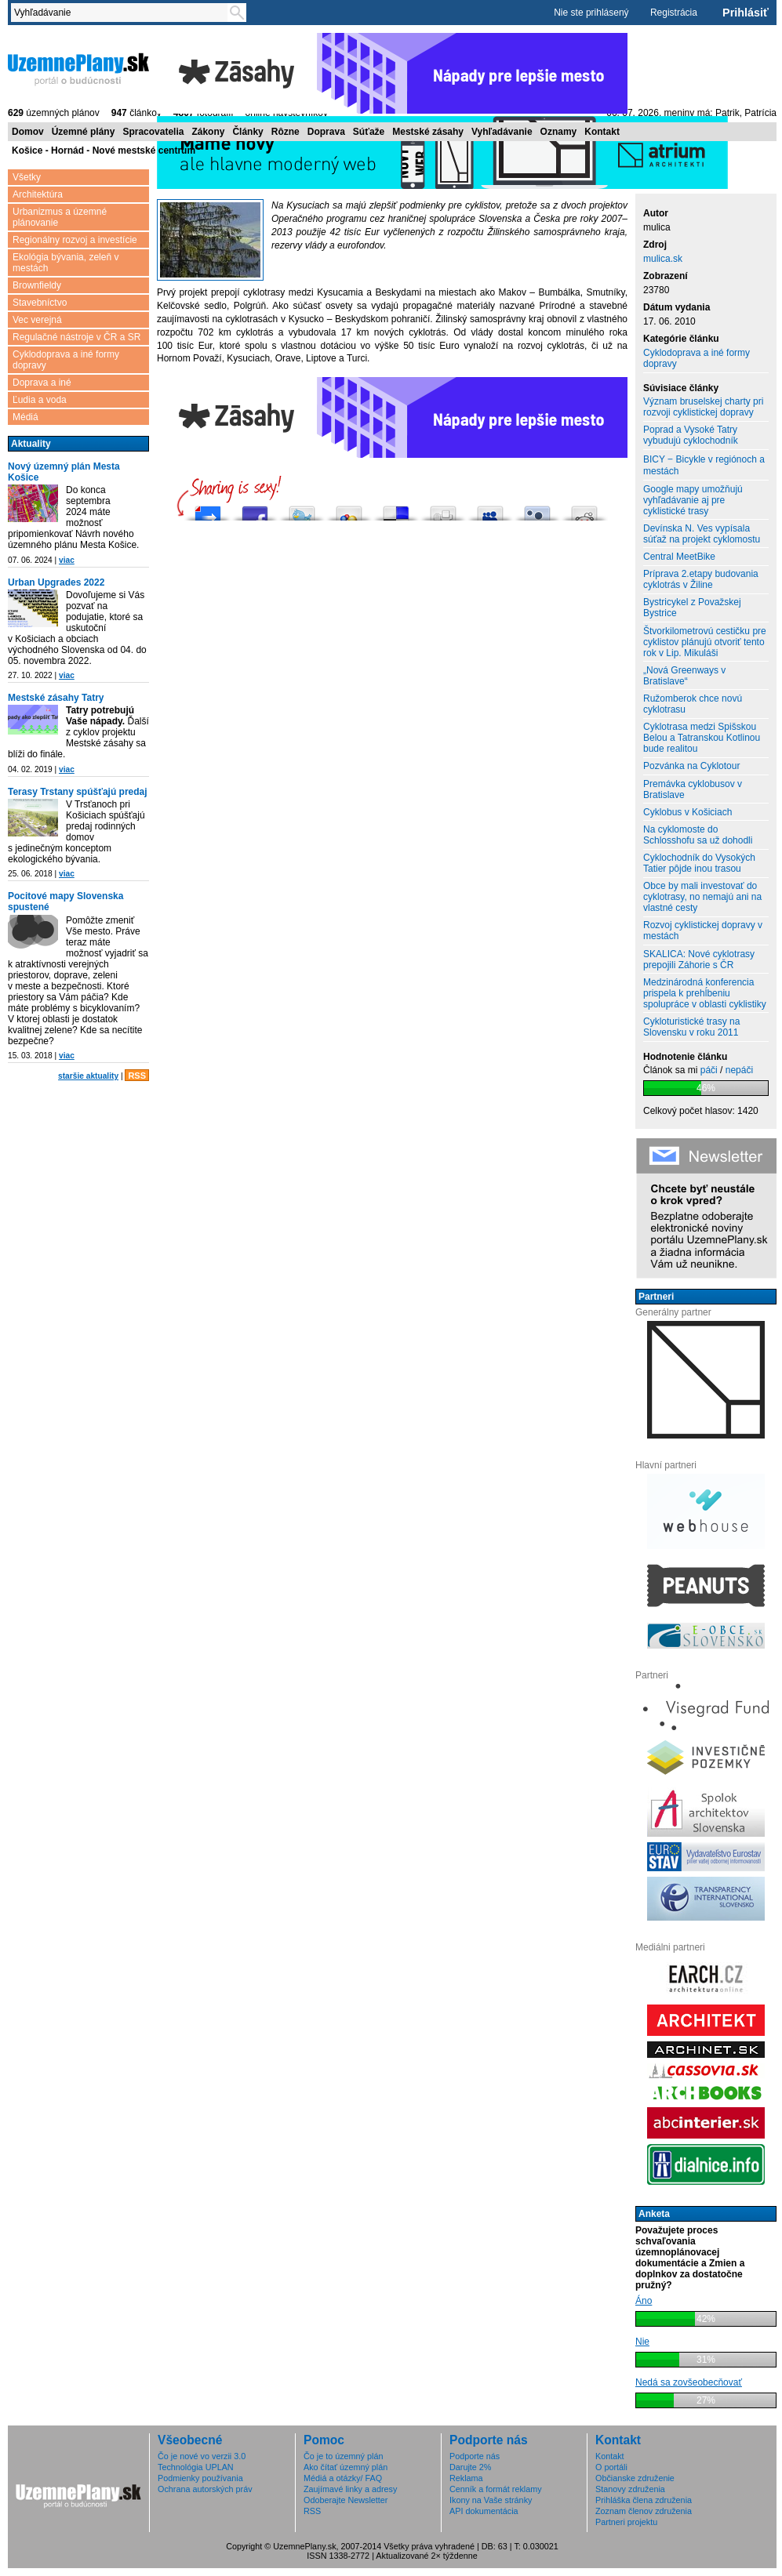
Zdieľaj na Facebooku (254, 509)
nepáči (739, 1070)
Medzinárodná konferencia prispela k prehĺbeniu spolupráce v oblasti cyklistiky (704, 993)
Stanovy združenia (630, 2489)
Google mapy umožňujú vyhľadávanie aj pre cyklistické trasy (693, 500)
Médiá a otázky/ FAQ (343, 2478)
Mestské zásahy (428, 131)
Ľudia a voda (40, 399)
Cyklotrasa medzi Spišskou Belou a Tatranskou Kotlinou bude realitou (701, 737)
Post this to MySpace (490, 509)
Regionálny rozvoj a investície (75, 239)
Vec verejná (37, 319)
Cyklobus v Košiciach (687, 812)
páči (709, 1070)
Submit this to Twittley (537, 509)
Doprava (326, 131)
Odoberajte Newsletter (345, 2500)
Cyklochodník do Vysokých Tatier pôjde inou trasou (699, 863)
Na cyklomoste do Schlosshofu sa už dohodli (697, 835)
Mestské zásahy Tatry (56, 697)
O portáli (611, 2467)
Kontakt (602, 131)
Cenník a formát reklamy (495, 2489)
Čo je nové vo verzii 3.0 (202, 2456)
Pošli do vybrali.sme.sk (207, 509)
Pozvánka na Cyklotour (691, 765)
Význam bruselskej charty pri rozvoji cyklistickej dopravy (703, 407)
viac (67, 560)
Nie (642, 2341)
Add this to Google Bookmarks (349, 509)
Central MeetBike (679, 556)
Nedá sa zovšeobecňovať (688, 2382)
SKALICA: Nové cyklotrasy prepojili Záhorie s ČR (699, 960)
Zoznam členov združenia (643, 2511)
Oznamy (558, 131)
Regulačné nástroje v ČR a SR (76, 337)
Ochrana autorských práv (205, 2489)
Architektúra (38, 194)
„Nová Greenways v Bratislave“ (684, 676)
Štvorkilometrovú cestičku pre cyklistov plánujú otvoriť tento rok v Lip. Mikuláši (704, 642)
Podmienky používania (200, 2478)
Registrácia (673, 12)
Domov (28, 131)
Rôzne (285, 131)
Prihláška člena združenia (643, 2500)
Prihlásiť (745, 12)
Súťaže (368, 131)
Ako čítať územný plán (345, 2467)
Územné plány (83, 131)
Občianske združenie (635, 2478)
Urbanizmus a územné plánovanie (60, 217)
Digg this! (443, 509)
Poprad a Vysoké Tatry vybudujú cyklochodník (690, 435)
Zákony (207, 131)
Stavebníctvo (40, 302)
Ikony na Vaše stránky (490, 2500)
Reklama (466, 2478)
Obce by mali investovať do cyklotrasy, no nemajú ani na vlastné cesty (702, 896)
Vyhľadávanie (502, 131)
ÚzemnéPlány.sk (78, 68)
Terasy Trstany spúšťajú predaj (77, 791)
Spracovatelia (153, 131)
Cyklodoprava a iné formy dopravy (66, 360)
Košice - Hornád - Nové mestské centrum (103, 150)
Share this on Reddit (584, 509)
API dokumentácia (483, 2511)
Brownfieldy (37, 285)
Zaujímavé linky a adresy (350, 2489)
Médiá (25, 417)
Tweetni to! (302, 509)
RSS (137, 1075)
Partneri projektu (626, 2522)
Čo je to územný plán (343, 2456)
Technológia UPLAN (196, 2467)
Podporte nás (474, 2456)
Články (247, 131)
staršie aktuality (88, 1076)
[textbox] (122, 12)
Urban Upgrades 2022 (56, 582)
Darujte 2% (470, 2467)
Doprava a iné (42, 382)
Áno (643, 2300)
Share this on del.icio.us (396, 509)
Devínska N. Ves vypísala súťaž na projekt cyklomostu (701, 534)
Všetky (27, 177)
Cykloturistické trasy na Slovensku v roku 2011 (691, 1027)
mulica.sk (662, 258)
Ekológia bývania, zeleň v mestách (65, 263)
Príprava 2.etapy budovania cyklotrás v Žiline (700, 579)
